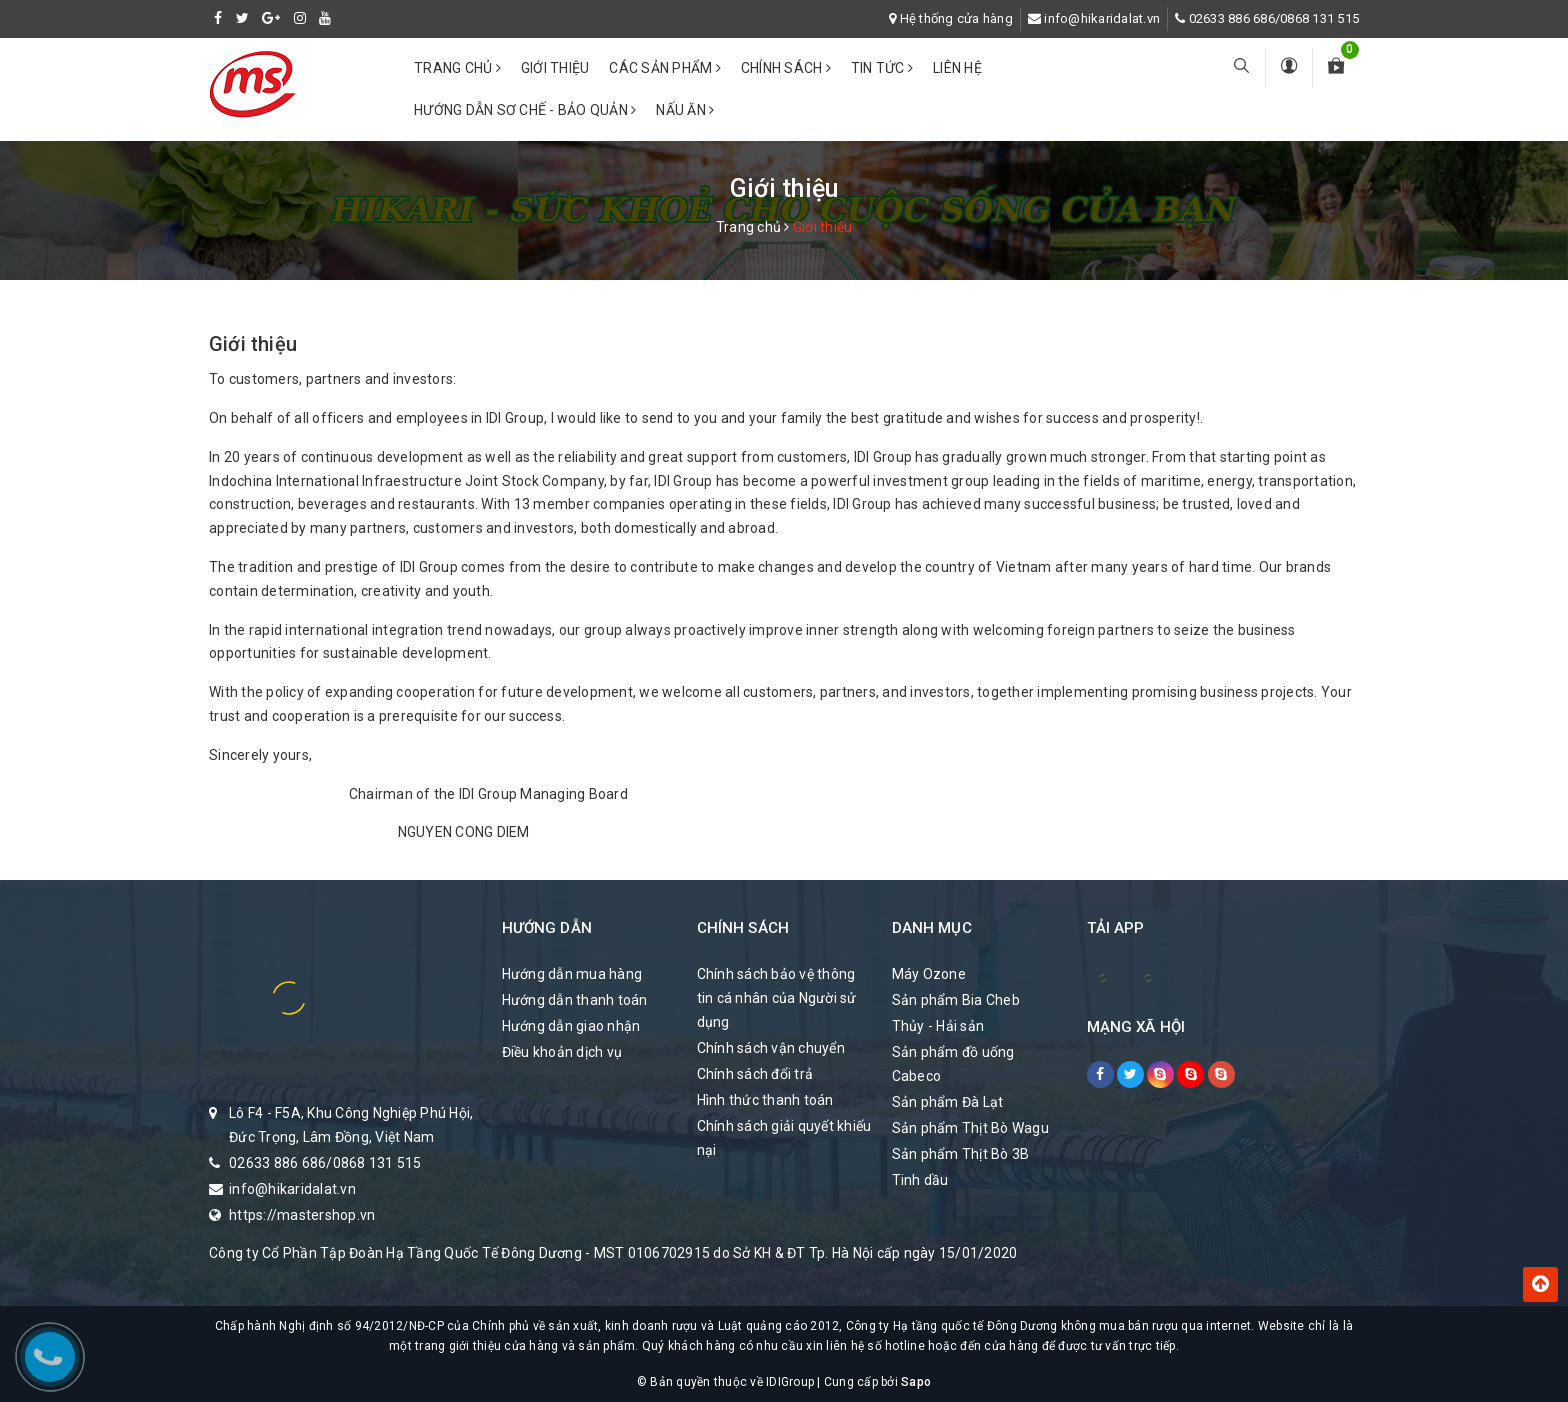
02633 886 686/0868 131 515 (1274, 18)
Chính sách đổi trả (755, 1074)
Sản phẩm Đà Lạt (948, 1102)
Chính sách (786, 68)
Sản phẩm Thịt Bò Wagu (970, 1128)
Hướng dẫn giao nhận (571, 1026)
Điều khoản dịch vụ (562, 1052)
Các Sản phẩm (665, 68)
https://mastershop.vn (302, 1215)
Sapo (916, 1382)
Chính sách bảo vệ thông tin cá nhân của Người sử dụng (777, 998)
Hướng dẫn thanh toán (575, 1000)
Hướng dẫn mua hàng (572, 974)
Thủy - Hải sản (938, 1026)
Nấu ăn (685, 110)
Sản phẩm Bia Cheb (956, 1000)
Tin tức (882, 68)
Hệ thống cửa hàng (956, 18)
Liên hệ (957, 68)
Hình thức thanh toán (765, 1100)
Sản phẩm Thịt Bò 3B (961, 1154)
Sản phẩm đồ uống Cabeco (953, 1064)
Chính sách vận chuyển (771, 1048)
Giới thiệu (555, 68)
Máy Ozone (929, 974)
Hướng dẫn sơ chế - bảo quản (525, 110)
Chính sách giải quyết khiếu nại (784, 1138)
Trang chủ (457, 68)
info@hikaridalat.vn (1102, 18)
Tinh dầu (920, 1180)
